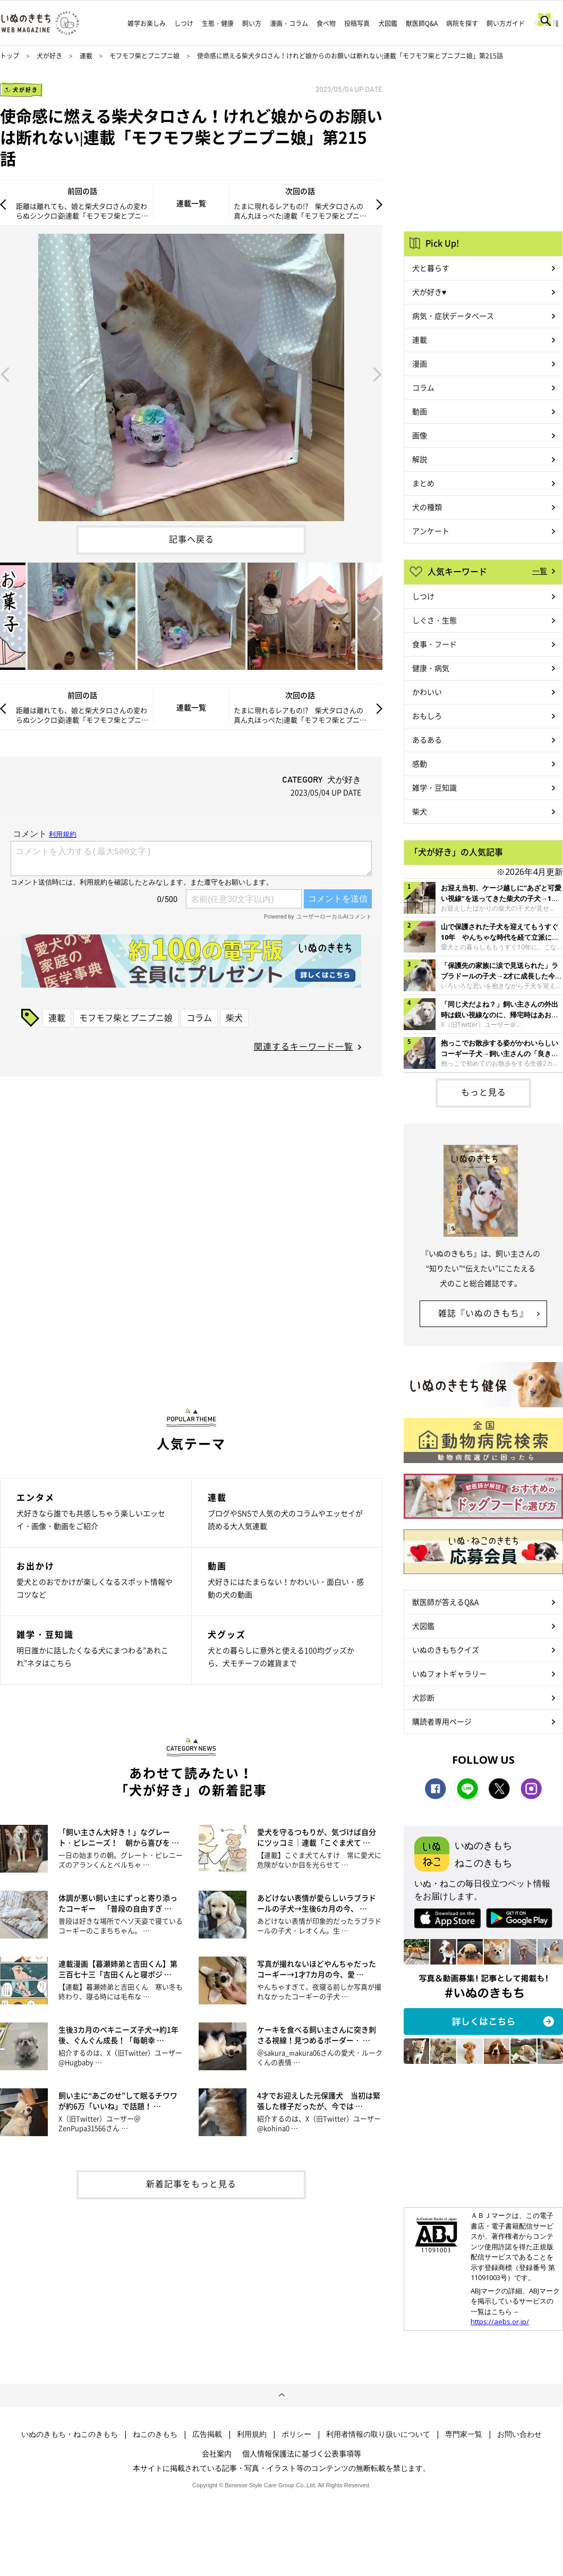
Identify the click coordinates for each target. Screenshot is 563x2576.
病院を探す (462, 23)
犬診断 (423, 1697)
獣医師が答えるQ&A (445, 1601)
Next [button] (377, 373)
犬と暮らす (430, 267)
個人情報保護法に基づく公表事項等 (301, 2453)
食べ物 (326, 23)
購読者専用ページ (442, 1721)
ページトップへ (281, 2395)
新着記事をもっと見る (191, 2183)
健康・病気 (430, 667)
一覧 (539, 570)
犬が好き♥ (429, 291)
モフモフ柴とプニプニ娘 (144, 56)
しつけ (183, 23)
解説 (419, 459)
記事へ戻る (191, 538)
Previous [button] (5, 373)
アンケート (430, 530)
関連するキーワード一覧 (303, 1046)
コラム (199, 1017)
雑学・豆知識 (434, 787)
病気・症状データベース (453, 315)
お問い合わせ (519, 2434)
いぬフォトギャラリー (449, 1673)
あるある (427, 739)
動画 (419, 411)
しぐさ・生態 (434, 620)
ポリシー (296, 2434)
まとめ (423, 483)
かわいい (427, 691)
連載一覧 (191, 203)
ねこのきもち (155, 2434)
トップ (9, 56)
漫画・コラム (289, 23)
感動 (419, 763)
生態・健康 (218, 23)
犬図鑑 (387, 23)
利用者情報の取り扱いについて (378, 2434)
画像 (419, 435)
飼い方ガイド (506, 23)
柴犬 (234, 1017)
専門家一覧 (463, 2434)
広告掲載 (207, 2434)
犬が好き (49, 56)
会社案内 (217, 2453)
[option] (191, 373)
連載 (86, 56)
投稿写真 (357, 23)
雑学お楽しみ (146, 23)
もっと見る (483, 1091)
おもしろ (427, 715)
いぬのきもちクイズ (445, 1649)
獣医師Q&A (422, 23)
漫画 (419, 363)
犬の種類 (427, 506)
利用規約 (252, 2434)
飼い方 (251, 23)
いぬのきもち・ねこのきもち (69, 2434)
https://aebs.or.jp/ (500, 2321)
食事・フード (434, 644)
